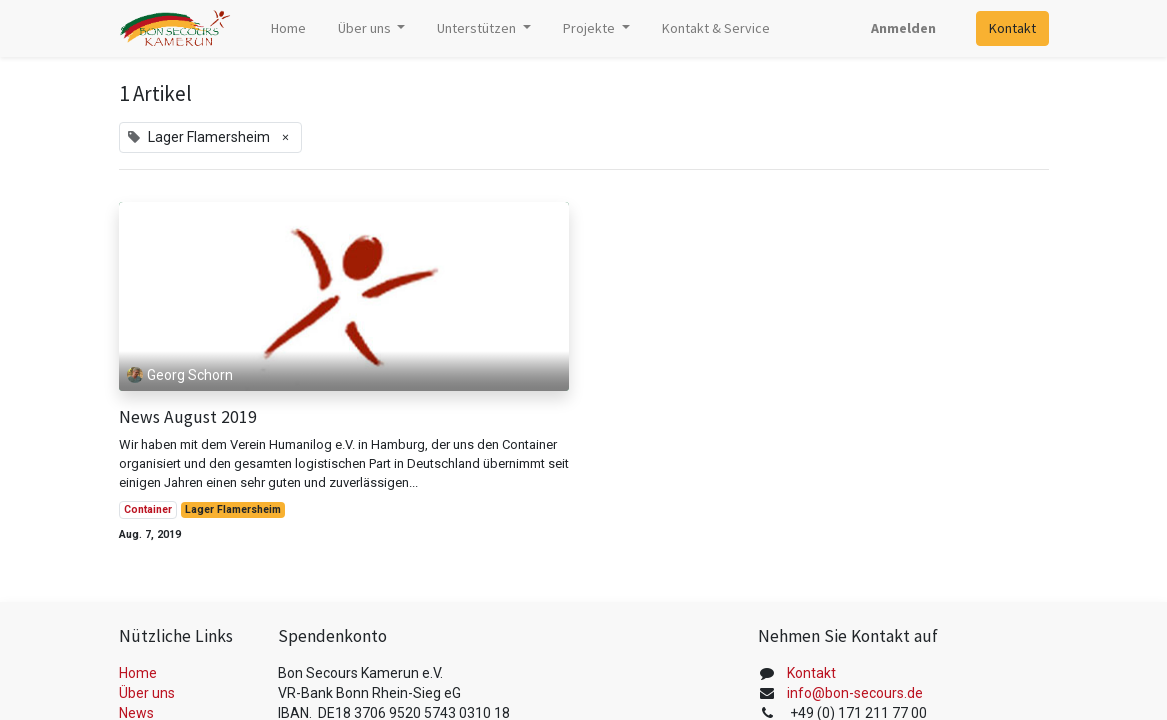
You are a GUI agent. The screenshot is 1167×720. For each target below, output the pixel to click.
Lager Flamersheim (233, 509)
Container (148, 509)
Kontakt (1012, 28)
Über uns (147, 693)
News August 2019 (188, 417)
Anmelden (903, 28)
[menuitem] (288, 28)
